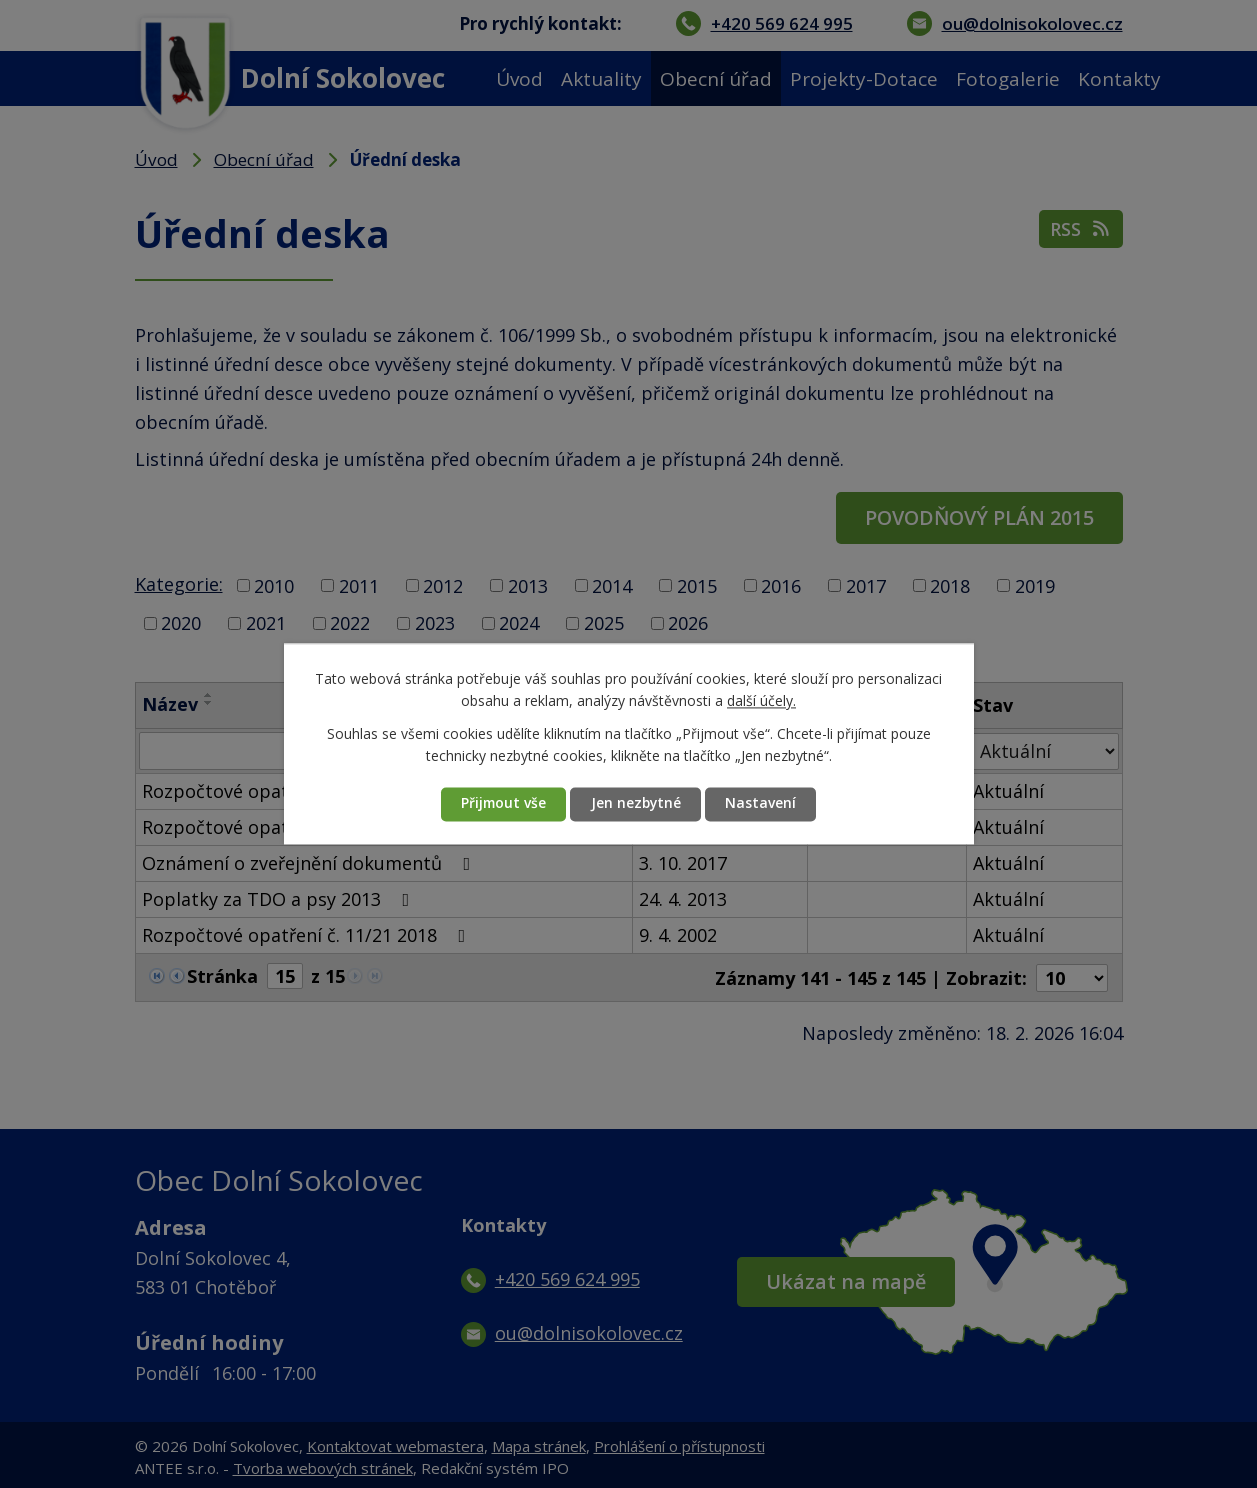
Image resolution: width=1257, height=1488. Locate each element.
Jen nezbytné (637, 804)
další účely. (761, 701)
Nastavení (764, 804)
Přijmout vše (501, 804)
